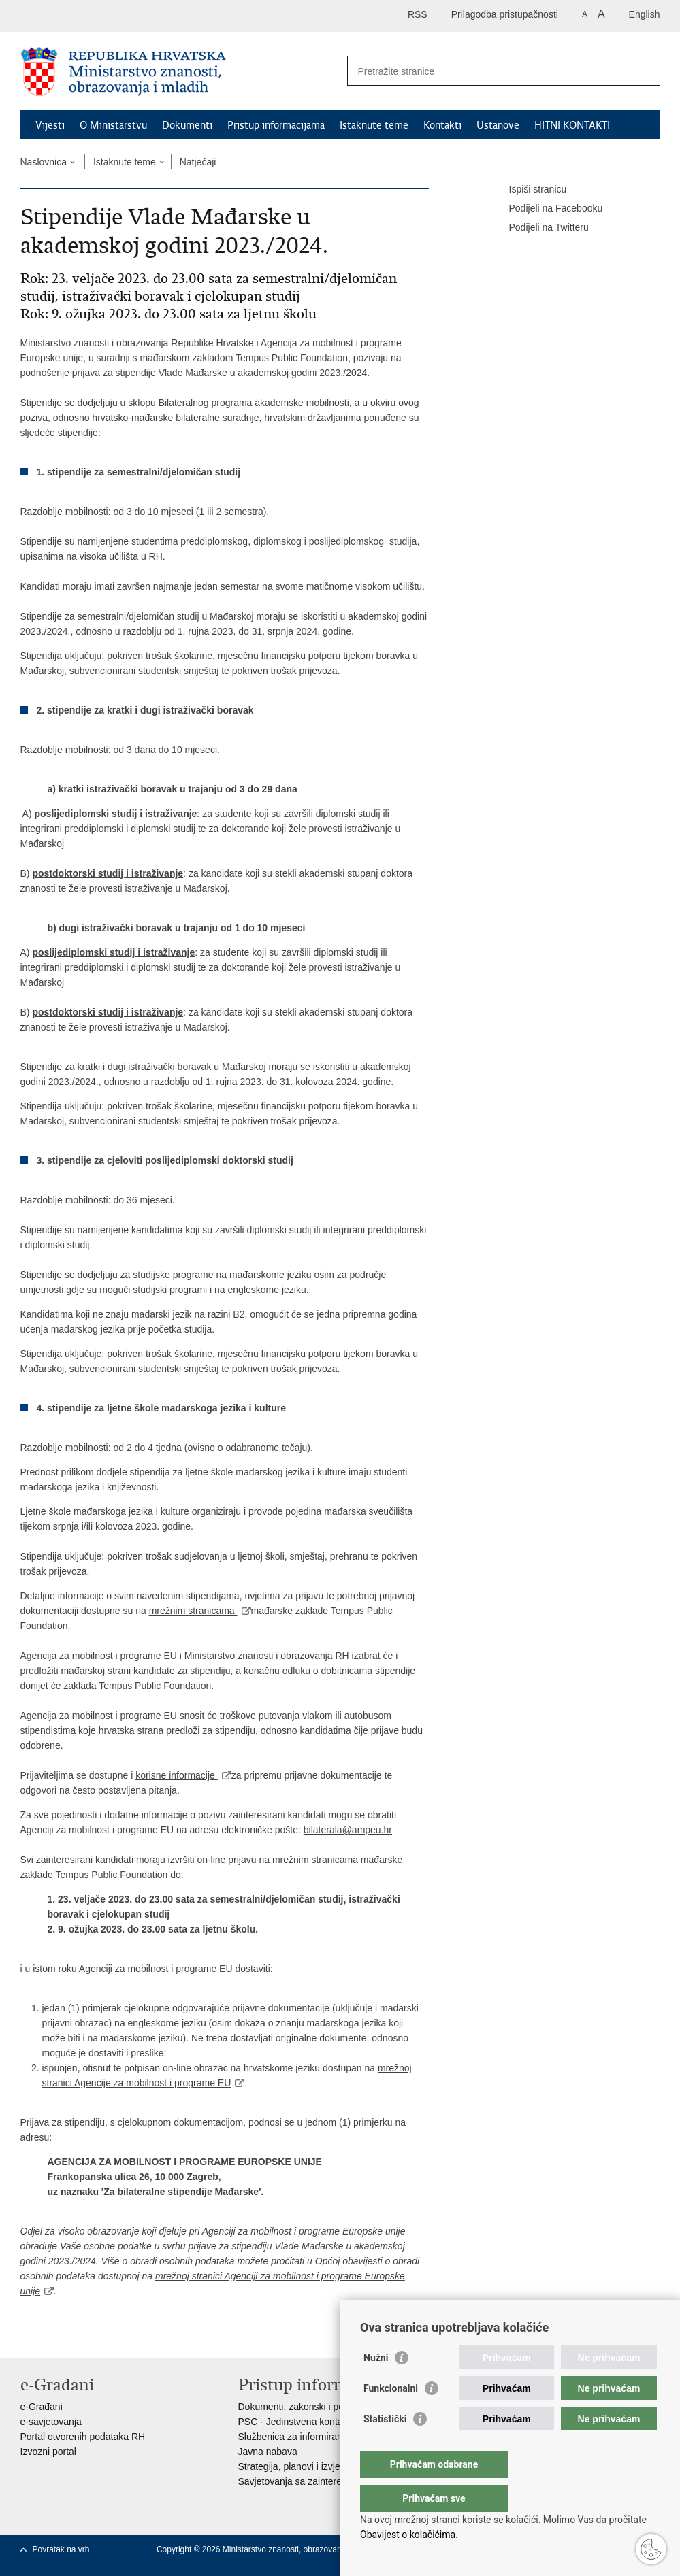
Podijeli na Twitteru (539, 228)
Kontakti (442, 125)
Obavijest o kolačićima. (409, 2534)
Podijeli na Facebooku (546, 209)
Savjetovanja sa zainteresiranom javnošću (327, 2481)
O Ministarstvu (113, 125)
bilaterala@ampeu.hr (348, 1829)
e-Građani (41, 2406)
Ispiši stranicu (528, 190)
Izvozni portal (48, 2451)
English (644, 14)
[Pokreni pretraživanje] (644, 71)
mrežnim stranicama (193, 1610)
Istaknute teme (374, 125)
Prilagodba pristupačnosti (504, 14)
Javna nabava (267, 2451)
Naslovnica (43, 161)
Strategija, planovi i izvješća (296, 2466)
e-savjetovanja (51, 2421)
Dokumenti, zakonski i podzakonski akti (321, 2406)
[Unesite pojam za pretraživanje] (489, 71)
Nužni (375, 2384)
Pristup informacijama (276, 125)
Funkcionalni (390, 2415)
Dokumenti (187, 125)
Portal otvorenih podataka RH (83, 2436)
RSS (417, 14)
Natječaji (198, 161)
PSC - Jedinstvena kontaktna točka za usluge (334, 2421)
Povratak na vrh (61, 2549)
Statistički (384, 2446)
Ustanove (497, 125)
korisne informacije (176, 1775)
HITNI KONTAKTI (572, 125)
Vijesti (50, 125)
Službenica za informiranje (294, 2436)
